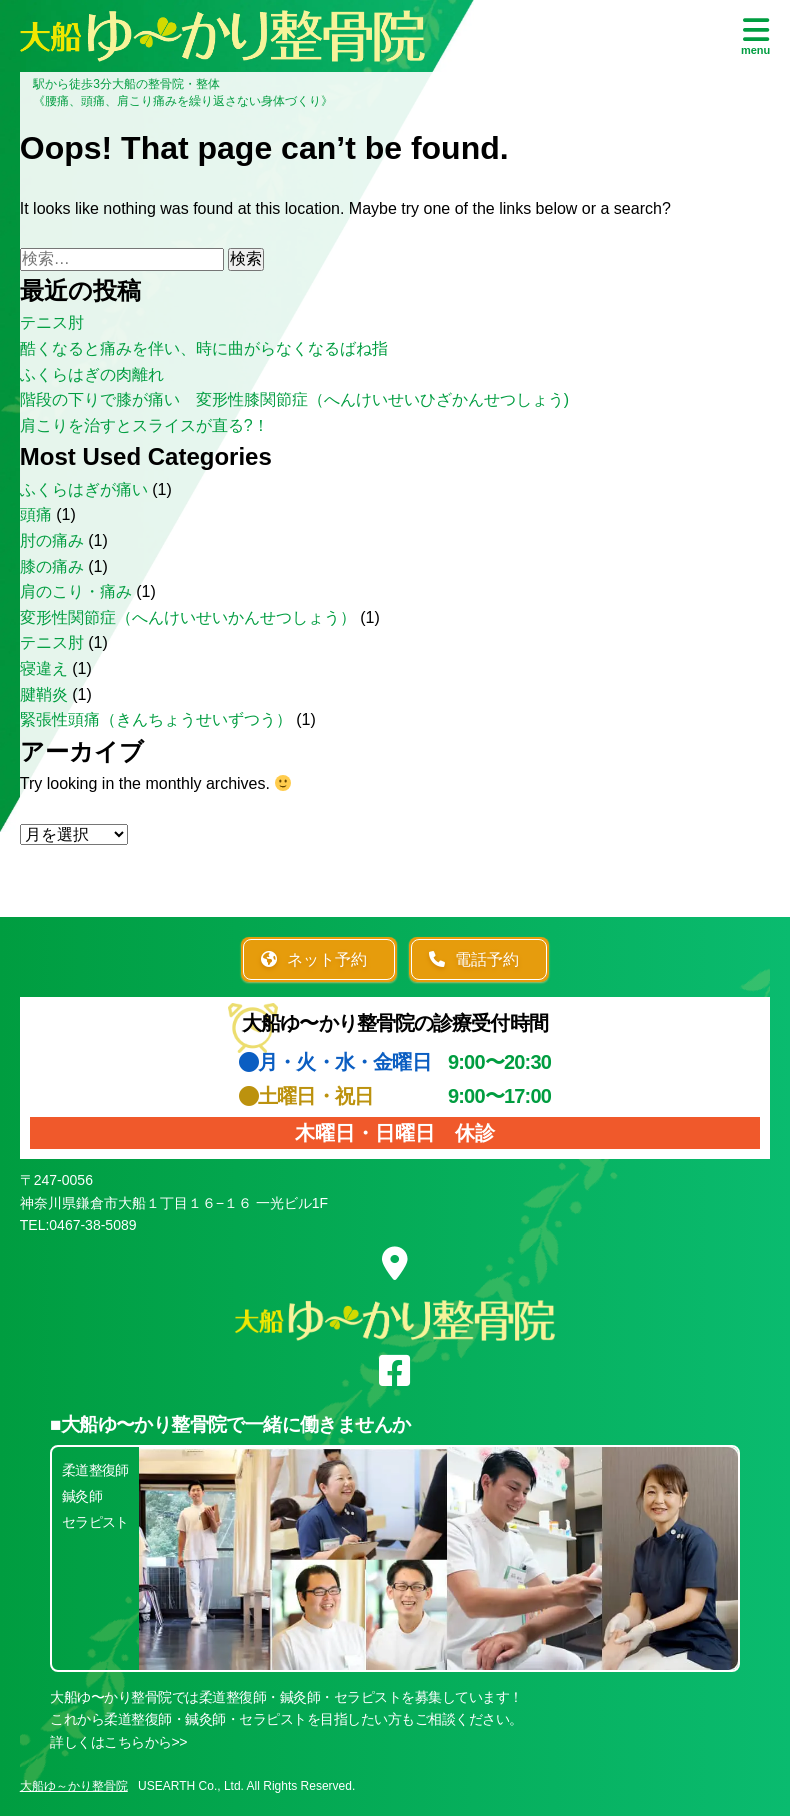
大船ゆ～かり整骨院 (74, 1786)
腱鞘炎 (44, 694)
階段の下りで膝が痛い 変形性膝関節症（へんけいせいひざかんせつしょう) (294, 399)
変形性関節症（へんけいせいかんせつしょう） (188, 617)
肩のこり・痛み (76, 591)
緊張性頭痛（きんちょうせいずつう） (156, 719)
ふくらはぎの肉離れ (92, 374)
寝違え (44, 668)
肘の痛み (52, 540)
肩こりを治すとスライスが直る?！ (144, 425)
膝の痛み (52, 566)
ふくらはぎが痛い (84, 489)
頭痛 (36, 514)
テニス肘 (52, 322)
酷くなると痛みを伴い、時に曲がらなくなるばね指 (204, 348)
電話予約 (474, 959)
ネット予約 (314, 959)
